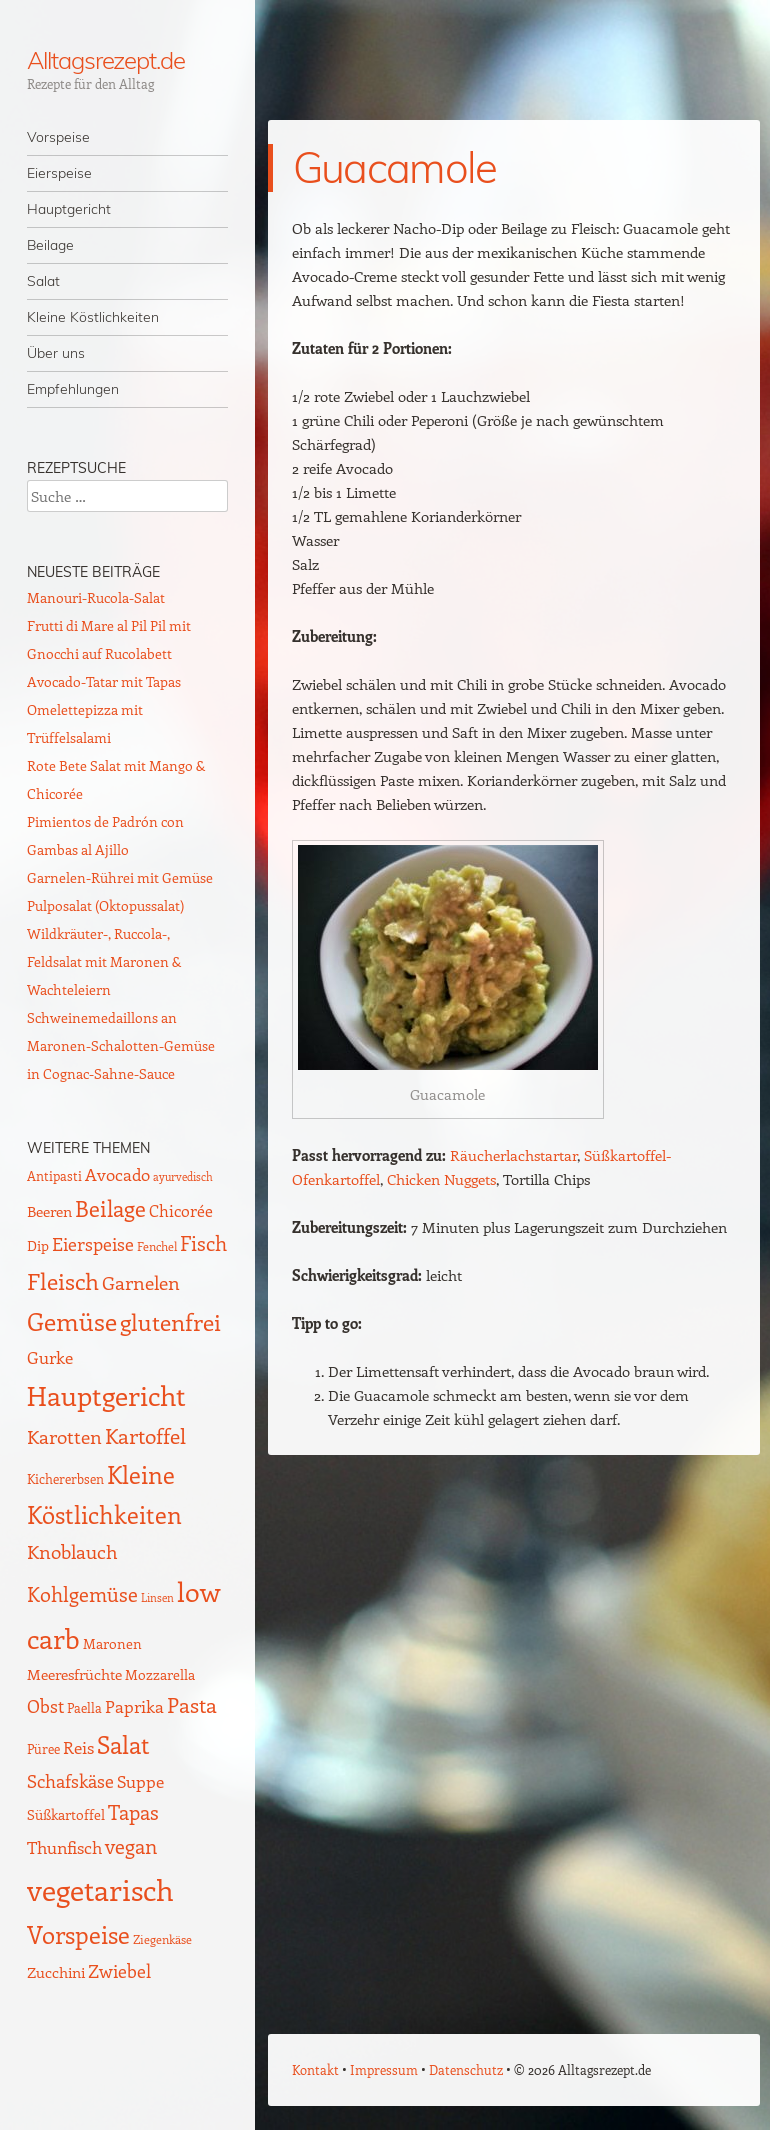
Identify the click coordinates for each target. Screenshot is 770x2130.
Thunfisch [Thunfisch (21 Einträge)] (64, 1847)
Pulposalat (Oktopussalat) (105, 905)
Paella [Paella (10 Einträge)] (84, 1707)
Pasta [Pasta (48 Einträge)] (192, 1704)
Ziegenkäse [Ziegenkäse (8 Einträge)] (162, 1939)
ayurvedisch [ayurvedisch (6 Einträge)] (183, 1177)
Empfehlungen (73, 389)
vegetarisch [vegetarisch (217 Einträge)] (100, 1889)
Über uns (56, 353)
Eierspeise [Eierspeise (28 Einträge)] (93, 1243)
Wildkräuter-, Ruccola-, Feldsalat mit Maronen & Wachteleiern (104, 961)
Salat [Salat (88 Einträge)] (123, 1744)
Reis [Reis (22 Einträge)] (78, 1747)
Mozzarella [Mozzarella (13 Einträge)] (160, 1674)
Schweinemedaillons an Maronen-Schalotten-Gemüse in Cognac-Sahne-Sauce (121, 1045)
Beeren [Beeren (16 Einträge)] (49, 1210)
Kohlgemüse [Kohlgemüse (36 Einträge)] (82, 1594)
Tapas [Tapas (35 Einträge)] (133, 1812)
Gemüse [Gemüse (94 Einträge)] (72, 1320)
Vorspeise (58, 137)
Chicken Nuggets (441, 1179)
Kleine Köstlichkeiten (93, 317)
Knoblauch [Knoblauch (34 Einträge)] (72, 1551)
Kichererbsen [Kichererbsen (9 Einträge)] (65, 1478)
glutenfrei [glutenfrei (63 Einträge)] (170, 1322)
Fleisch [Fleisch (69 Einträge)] (63, 1280)
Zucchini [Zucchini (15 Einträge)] (56, 1972)
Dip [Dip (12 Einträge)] (38, 1245)
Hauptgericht (69, 209)
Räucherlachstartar (513, 1155)
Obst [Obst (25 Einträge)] (45, 1706)
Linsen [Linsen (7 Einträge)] (157, 1597)
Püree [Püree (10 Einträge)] (43, 1748)
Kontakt (315, 2069)
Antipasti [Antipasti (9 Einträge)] (54, 1175)
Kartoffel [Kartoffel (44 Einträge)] (145, 1435)
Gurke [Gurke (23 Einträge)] (50, 1357)
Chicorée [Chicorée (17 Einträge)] (181, 1210)
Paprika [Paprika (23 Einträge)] (134, 1706)
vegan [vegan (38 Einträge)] (131, 1846)
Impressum (384, 2069)
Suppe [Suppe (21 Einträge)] (140, 1781)
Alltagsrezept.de (106, 60)
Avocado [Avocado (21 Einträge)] (117, 1174)
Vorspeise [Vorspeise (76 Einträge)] (78, 1934)
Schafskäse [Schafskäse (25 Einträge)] (70, 1781)
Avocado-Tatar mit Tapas (104, 681)
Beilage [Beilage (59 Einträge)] (110, 1208)
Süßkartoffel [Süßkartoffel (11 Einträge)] (66, 1814)
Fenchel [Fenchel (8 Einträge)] (157, 1246)
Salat (43, 281)
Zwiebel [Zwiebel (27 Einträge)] (119, 1970)
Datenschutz (466, 2069)
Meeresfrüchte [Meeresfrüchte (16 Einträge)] (74, 1673)
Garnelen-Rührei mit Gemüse (120, 877)
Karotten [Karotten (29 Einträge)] (64, 1436)
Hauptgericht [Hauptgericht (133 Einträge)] (106, 1395)
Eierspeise (59, 173)
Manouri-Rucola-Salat (96, 597)
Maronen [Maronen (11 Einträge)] (112, 1643)
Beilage (50, 245)
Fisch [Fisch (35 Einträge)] (203, 1243)
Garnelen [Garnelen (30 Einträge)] (141, 1282)
